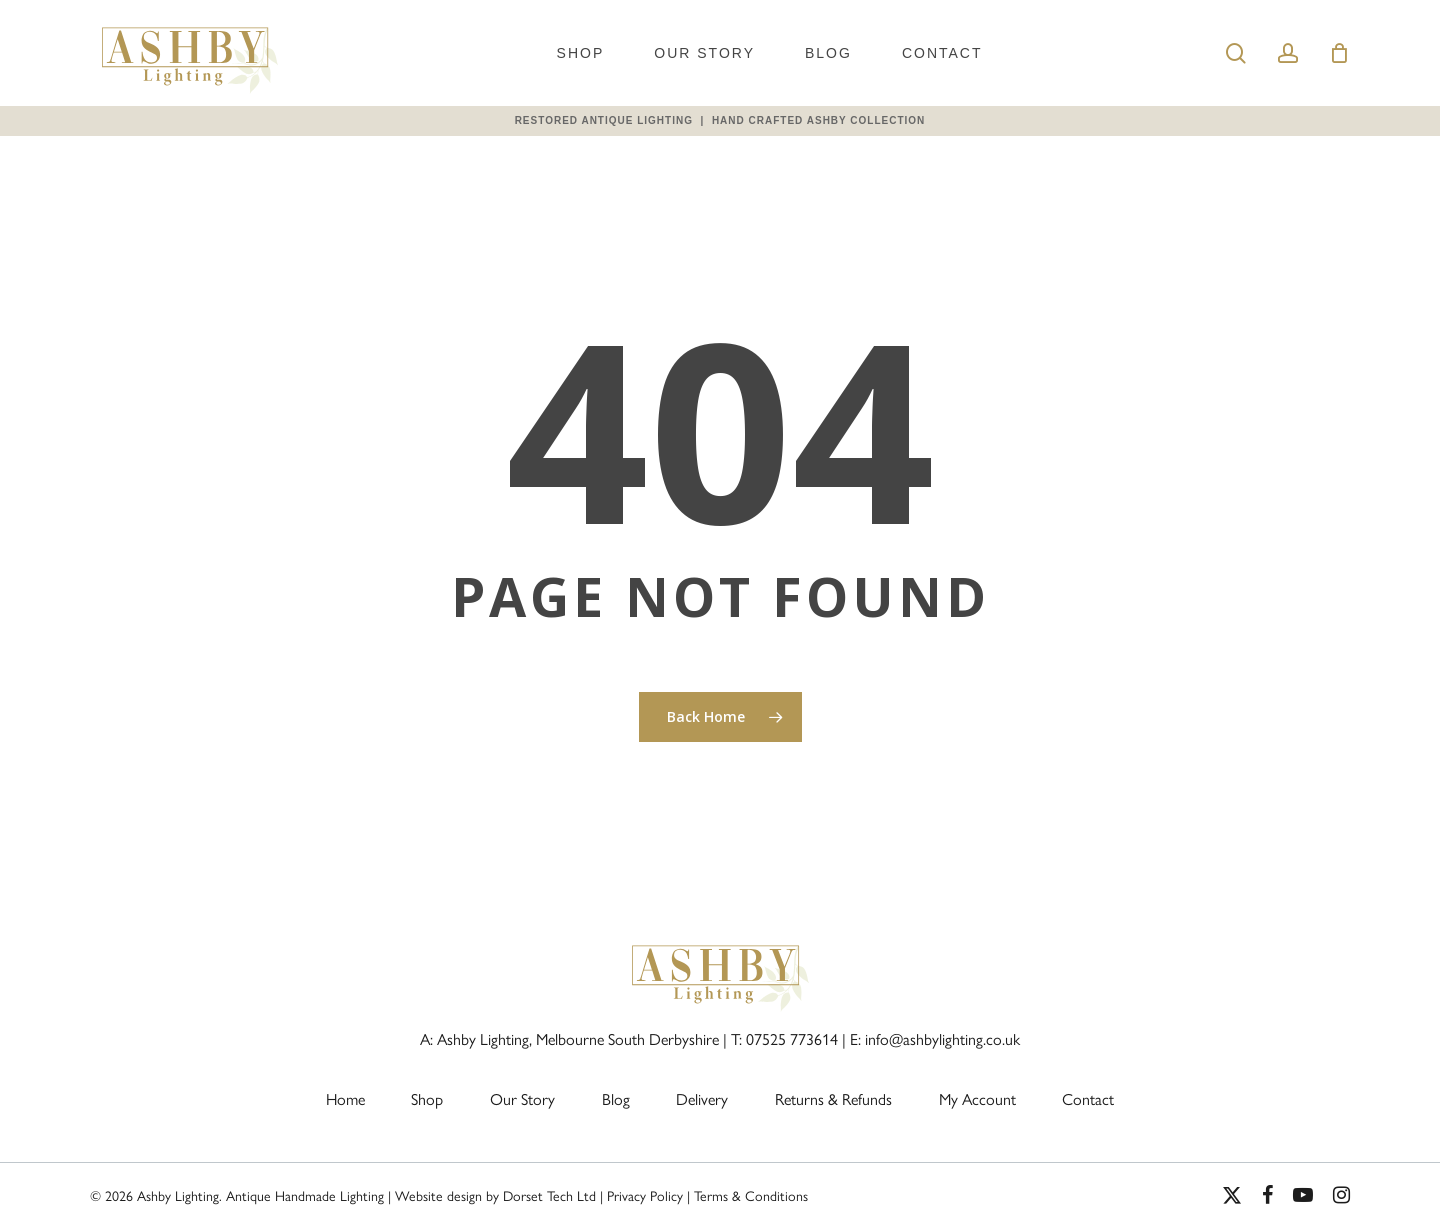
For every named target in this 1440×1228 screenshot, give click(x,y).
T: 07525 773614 (784, 1039)
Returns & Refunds (833, 1099)
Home (345, 1099)
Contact (942, 53)
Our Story (704, 53)
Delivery (702, 1099)
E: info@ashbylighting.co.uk (935, 1039)
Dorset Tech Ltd (549, 1196)
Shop (581, 53)
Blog (828, 53)
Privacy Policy (645, 1196)
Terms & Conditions (751, 1196)
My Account (977, 1099)
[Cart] (1339, 53)
